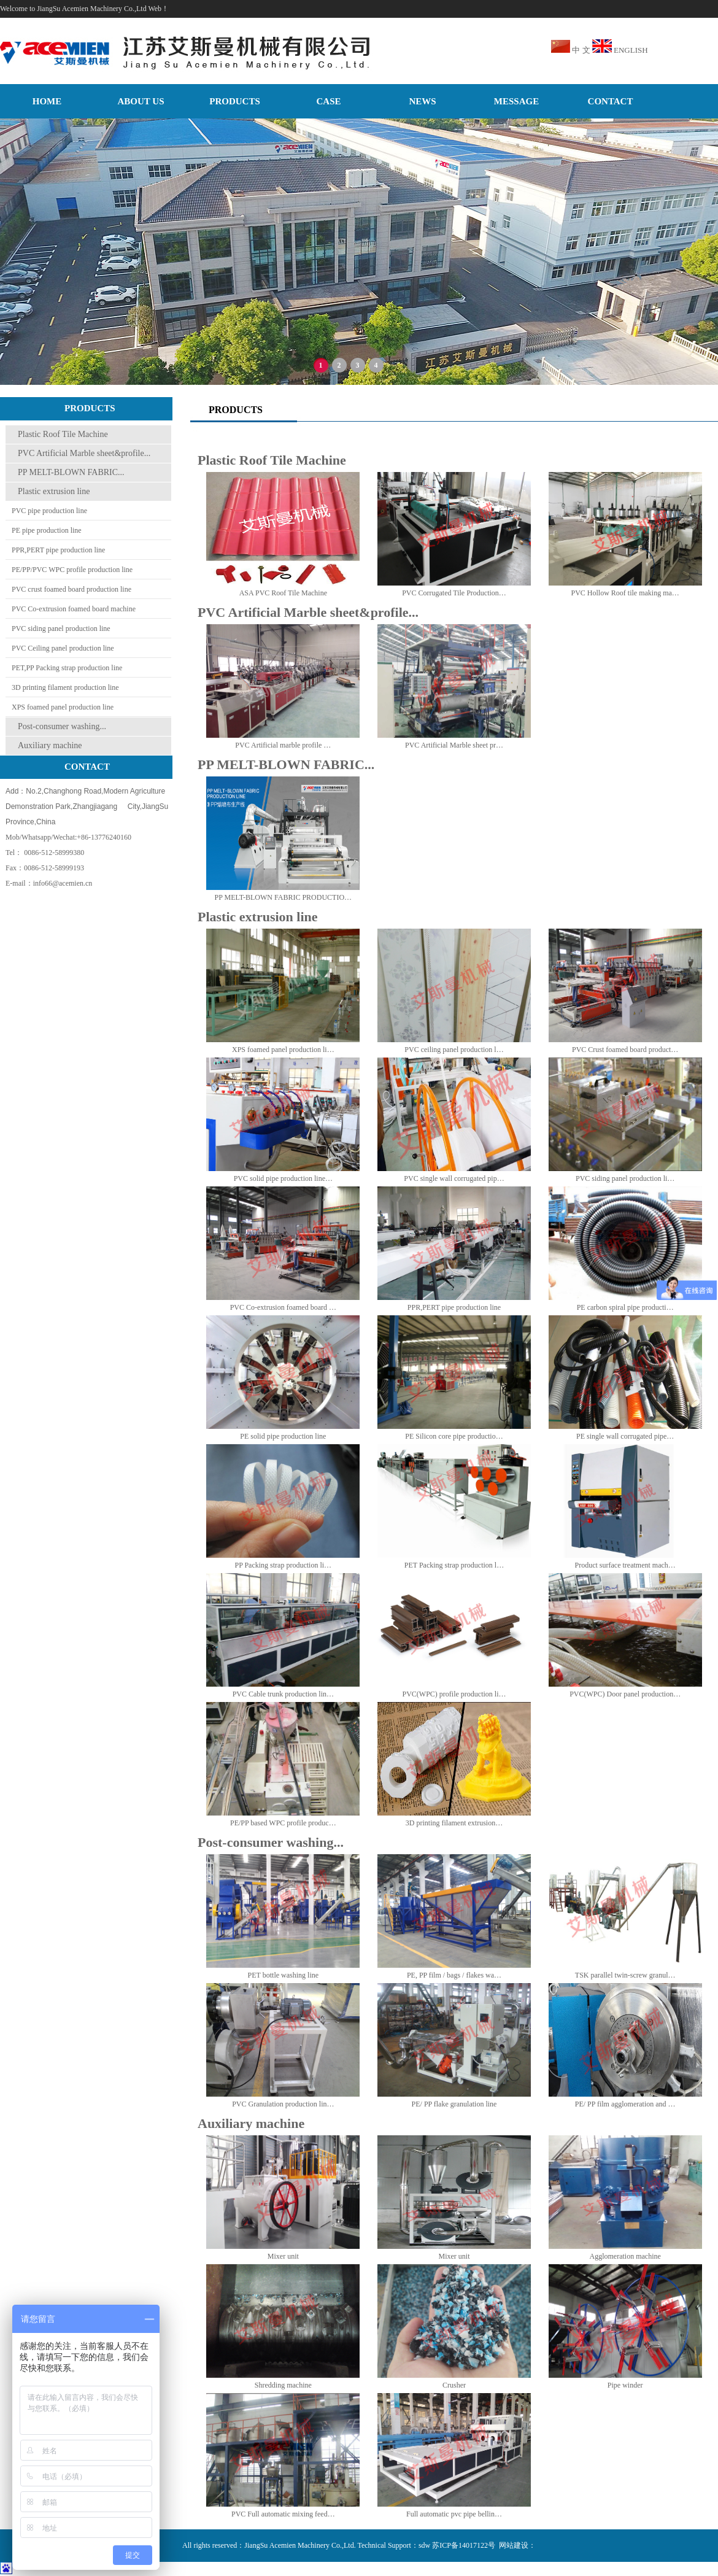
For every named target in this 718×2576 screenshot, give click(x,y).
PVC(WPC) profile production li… (454, 1694)
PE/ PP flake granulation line (454, 2104)
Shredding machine (283, 2385)
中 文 (581, 50)
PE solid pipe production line (283, 1436)
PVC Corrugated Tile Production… (454, 593)
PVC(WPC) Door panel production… (625, 1694)
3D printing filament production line (65, 687)
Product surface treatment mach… (625, 1565)
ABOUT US (141, 101)
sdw (424, 2545)
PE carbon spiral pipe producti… (625, 1307)
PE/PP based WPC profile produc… (283, 1823)
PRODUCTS (234, 101)
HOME (47, 101)
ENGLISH (631, 50)
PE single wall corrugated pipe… (625, 1436)
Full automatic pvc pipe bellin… (454, 2514)
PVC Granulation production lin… (283, 2104)
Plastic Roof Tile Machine (63, 434)
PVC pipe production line (49, 510)
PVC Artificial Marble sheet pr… (454, 745)
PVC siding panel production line (61, 628)
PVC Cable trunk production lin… (283, 1694)
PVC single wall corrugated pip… (454, 1178)
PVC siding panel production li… (625, 1178)
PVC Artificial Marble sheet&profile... (84, 453)
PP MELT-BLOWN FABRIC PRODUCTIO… (283, 897)
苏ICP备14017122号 (463, 2545)
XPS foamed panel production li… (283, 1049)
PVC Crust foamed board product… (625, 1049)
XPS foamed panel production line (63, 707)
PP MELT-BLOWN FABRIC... (71, 472)
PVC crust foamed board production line (71, 589)
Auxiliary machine (50, 745)
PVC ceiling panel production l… (453, 1049)
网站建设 (513, 2545)
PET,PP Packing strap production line (67, 667)
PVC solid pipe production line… (283, 1178)
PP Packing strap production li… (283, 1565)
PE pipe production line (47, 530)
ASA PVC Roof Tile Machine (283, 593)
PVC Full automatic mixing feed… (283, 2514)
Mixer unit (283, 2256)
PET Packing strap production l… (454, 1565)
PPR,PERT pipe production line (58, 550)
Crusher (454, 2385)
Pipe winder (625, 2385)
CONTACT (610, 101)
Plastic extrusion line (54, 491)
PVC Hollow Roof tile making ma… (625, 593)
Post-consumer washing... (62, 726)
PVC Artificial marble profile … (283, 745)
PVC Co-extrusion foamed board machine (74, 609)
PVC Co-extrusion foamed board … (283, 1307)
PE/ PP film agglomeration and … (625, 2104)
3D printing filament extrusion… (454, 1823)
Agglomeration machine (625, 2256)
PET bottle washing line (283, 1975)
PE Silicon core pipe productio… (454, 1436)
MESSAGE (516, 101)
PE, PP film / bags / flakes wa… (454, 1975)
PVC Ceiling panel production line (63, 648)
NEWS (422, 101)
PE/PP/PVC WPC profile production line (72, 569)
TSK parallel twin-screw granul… (625, 1975)
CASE (328, 101)
